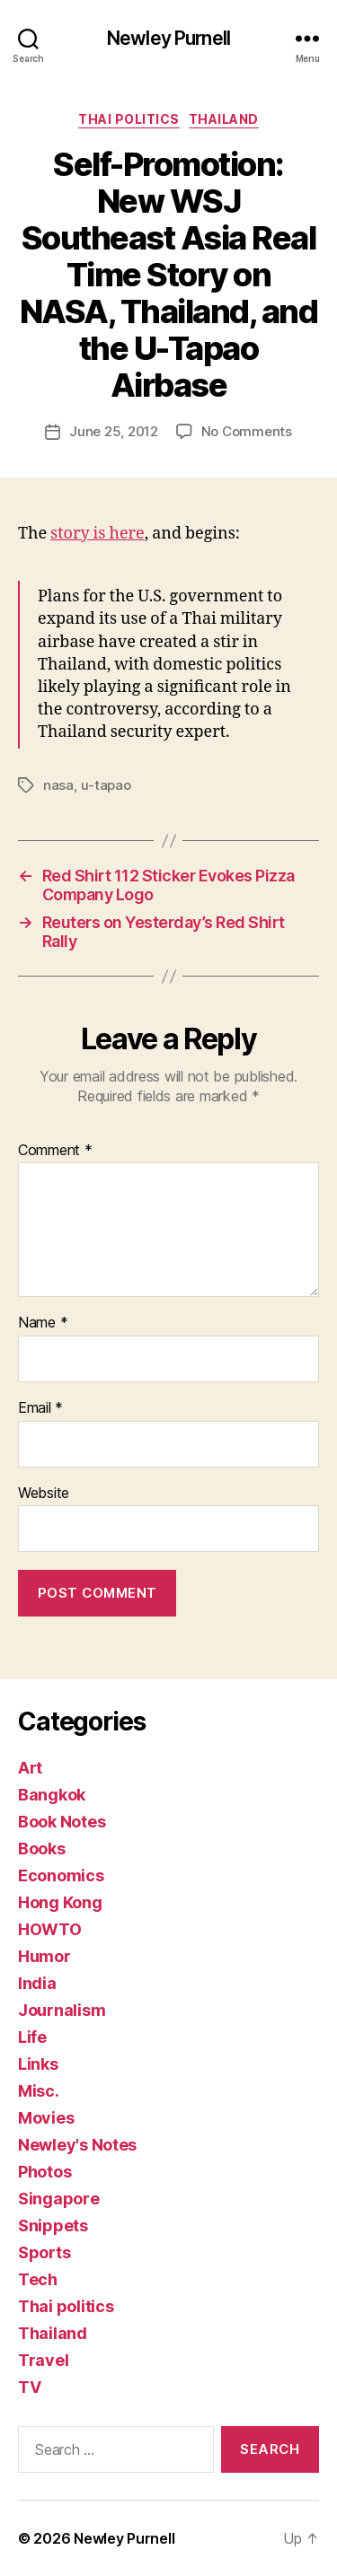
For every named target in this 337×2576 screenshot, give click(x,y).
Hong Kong (60, 1902)
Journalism (61, 2010)
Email (40, 1408)
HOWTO (50, 1929)
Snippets (53, 2225)
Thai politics (129, 119)
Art (30, 1767)
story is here (97, 533)
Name (42, 1323)
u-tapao (106, 784)
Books (42, 1848)
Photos (44, 2171)
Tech (38, 2279)
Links (38, 2064)
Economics (61, 1875)
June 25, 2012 (113, 431)
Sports (44, 2252)
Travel (43, 2360)
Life (32, 2037)
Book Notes (61, 1821)
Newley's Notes (77, 2144)
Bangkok (51, 1794)
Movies (46, 2117)
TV (29, 2387)
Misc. (38, 2090)
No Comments (246, 431)
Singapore (59, 2198)
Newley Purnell (168, 38)
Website (43, 1493)
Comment (55, 1151)
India (37, 1983)
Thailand (224, 119)
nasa (58, 784)
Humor (44, 1956)
